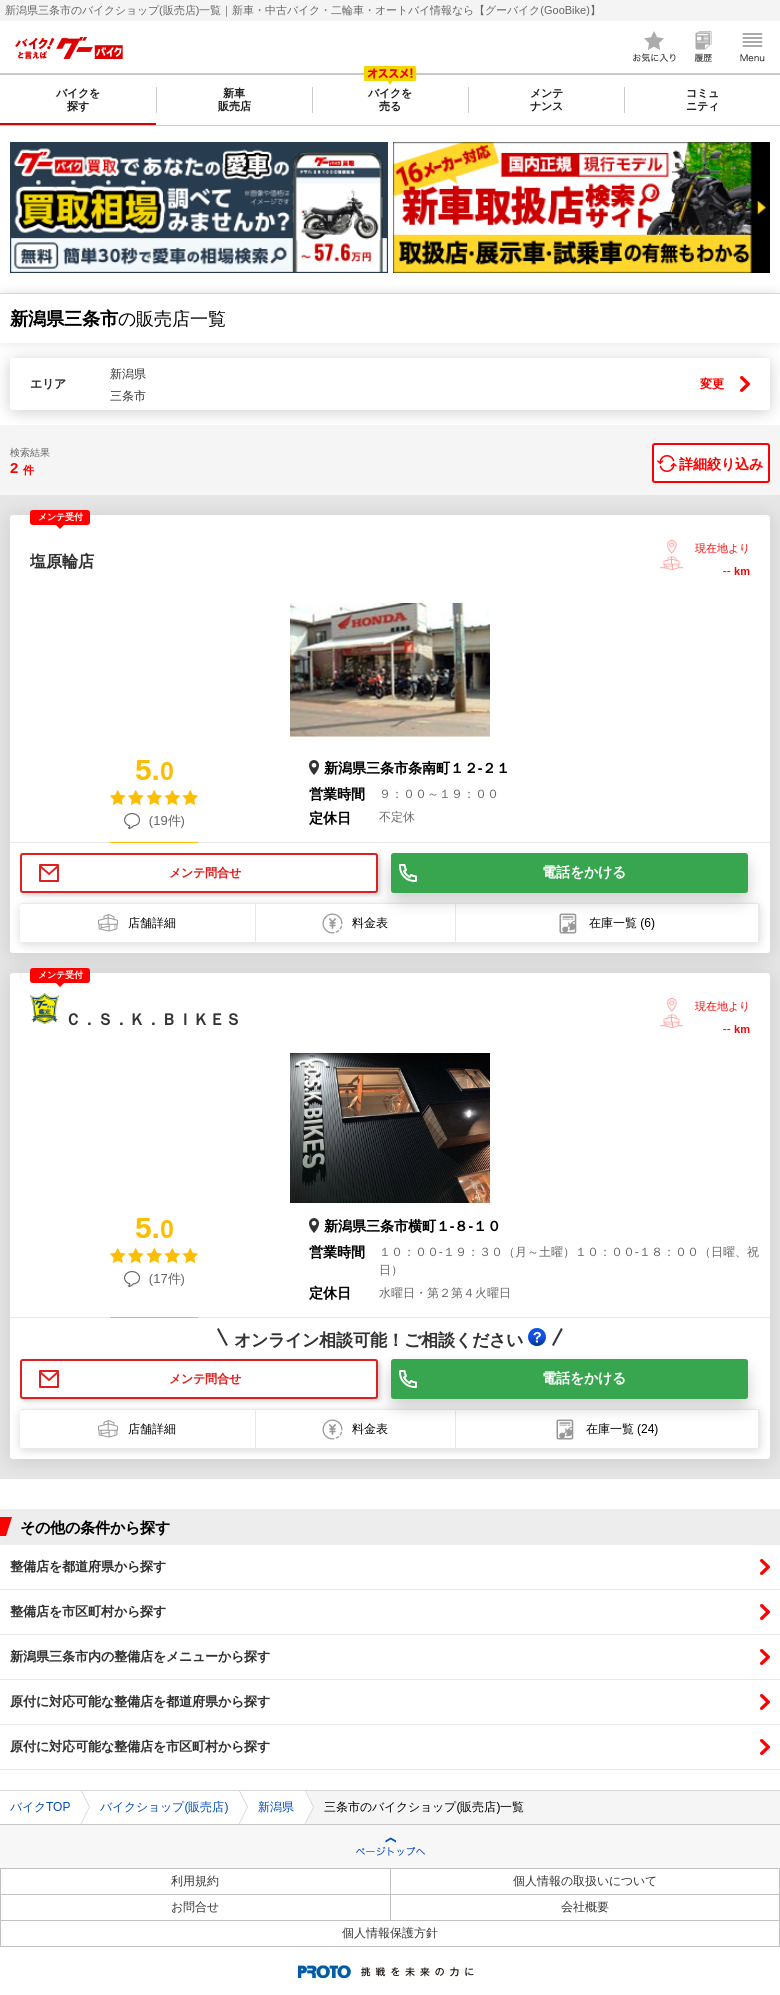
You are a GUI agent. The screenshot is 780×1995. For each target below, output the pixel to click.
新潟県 (276, 1807)
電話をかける (584, 872)
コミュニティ (702, 99)
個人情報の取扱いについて (585, 1881)
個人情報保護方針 (390, 1933)
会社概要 (585, 1907)
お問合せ (195, 1907)
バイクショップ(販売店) (164, 1807)
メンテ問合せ (205, 873)
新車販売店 (234, 99)
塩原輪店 (62, 561)
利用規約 (195, 1881)
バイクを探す (78, 99)
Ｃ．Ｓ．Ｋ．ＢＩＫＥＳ (153, 1019)
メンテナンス (546, 99)
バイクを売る (390, 99)
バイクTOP (40, 1807)
